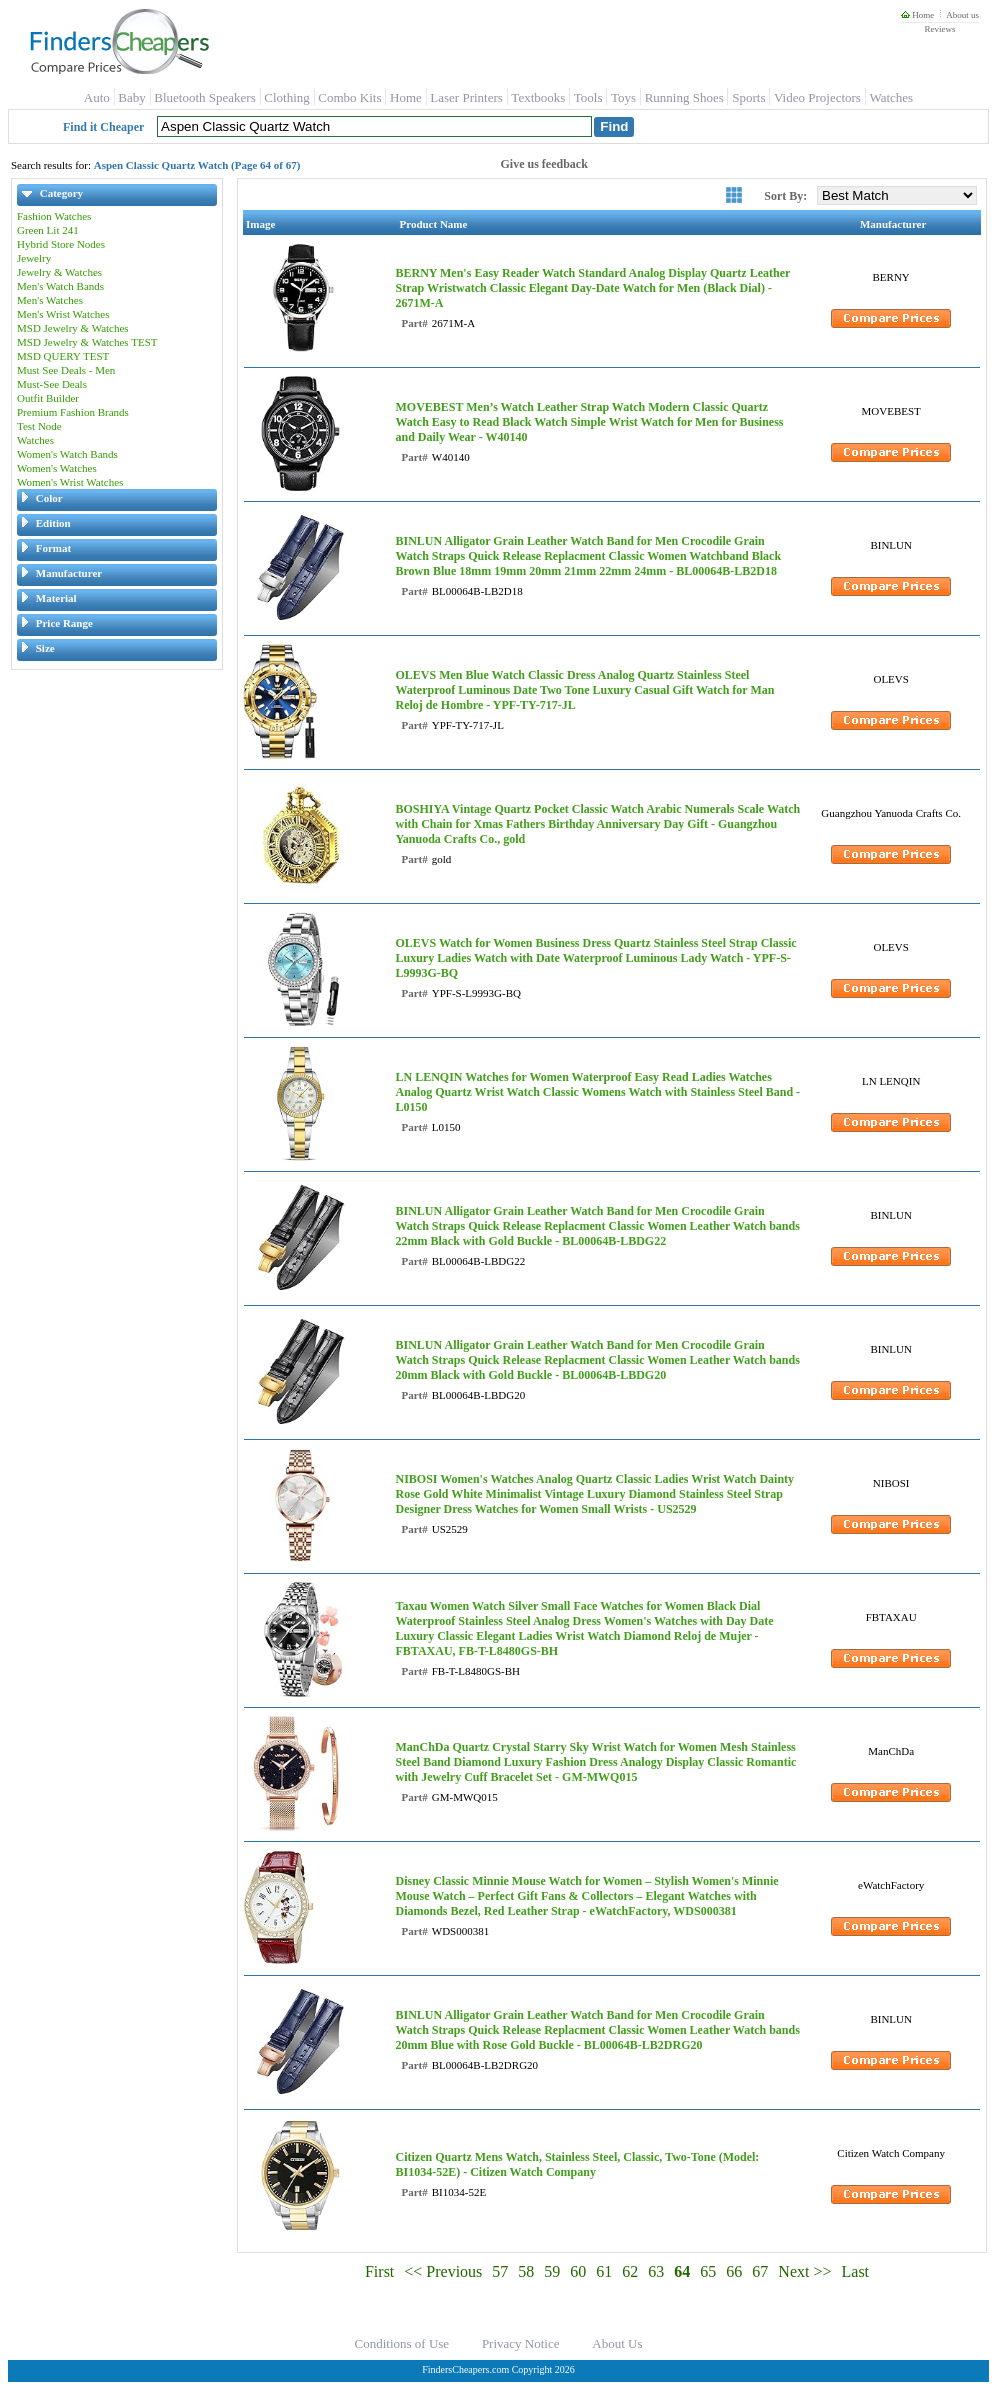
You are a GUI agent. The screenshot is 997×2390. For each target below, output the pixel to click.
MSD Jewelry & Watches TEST (87, 342)
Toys (623, 97)
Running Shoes (684, 97)
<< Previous (443, 2271)
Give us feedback (544, 164)
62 (630, 2271)
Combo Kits (349, 97)
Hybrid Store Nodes (61, 244)
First (379, 2271)
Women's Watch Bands (67, 454)
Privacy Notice (521, 2343)
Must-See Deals (52, 384)
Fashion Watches (54, 216)
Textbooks (538, 97)
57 (500, 2271)
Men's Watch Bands (60, 286)
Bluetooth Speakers (204, 97)
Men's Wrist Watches (63, 314)
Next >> (804, 2271)
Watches (891, 97)
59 (552, 2271)
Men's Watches (50, 300)
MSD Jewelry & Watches (73, 328)
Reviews (939, 29)
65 (708, 2271)
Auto (97, 97)
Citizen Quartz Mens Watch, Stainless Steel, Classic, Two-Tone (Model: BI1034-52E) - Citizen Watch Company (577, 2164)
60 (578, 2271)
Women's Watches (57, 468)
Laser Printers (466, 97)
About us (962, 15)
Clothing (287, 97)
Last (856, 2271)
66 (734, 2271)
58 (526, 2271)
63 (656, 2271)
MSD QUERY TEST (63, 356)
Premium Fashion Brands (73, 412)
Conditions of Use (402, 2343)
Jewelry (34, 258)
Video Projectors (817, 97)
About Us (617, 2343)
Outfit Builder (48, 398)
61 (604, 2271)
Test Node (39, 426)
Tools (588, 97)
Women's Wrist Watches (70, 482)
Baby (131, 97)
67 (760, 2271)
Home (917, 15)
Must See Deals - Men (66, 370)
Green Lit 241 (48, 230)
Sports (748, 97)
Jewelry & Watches (59, 272)
